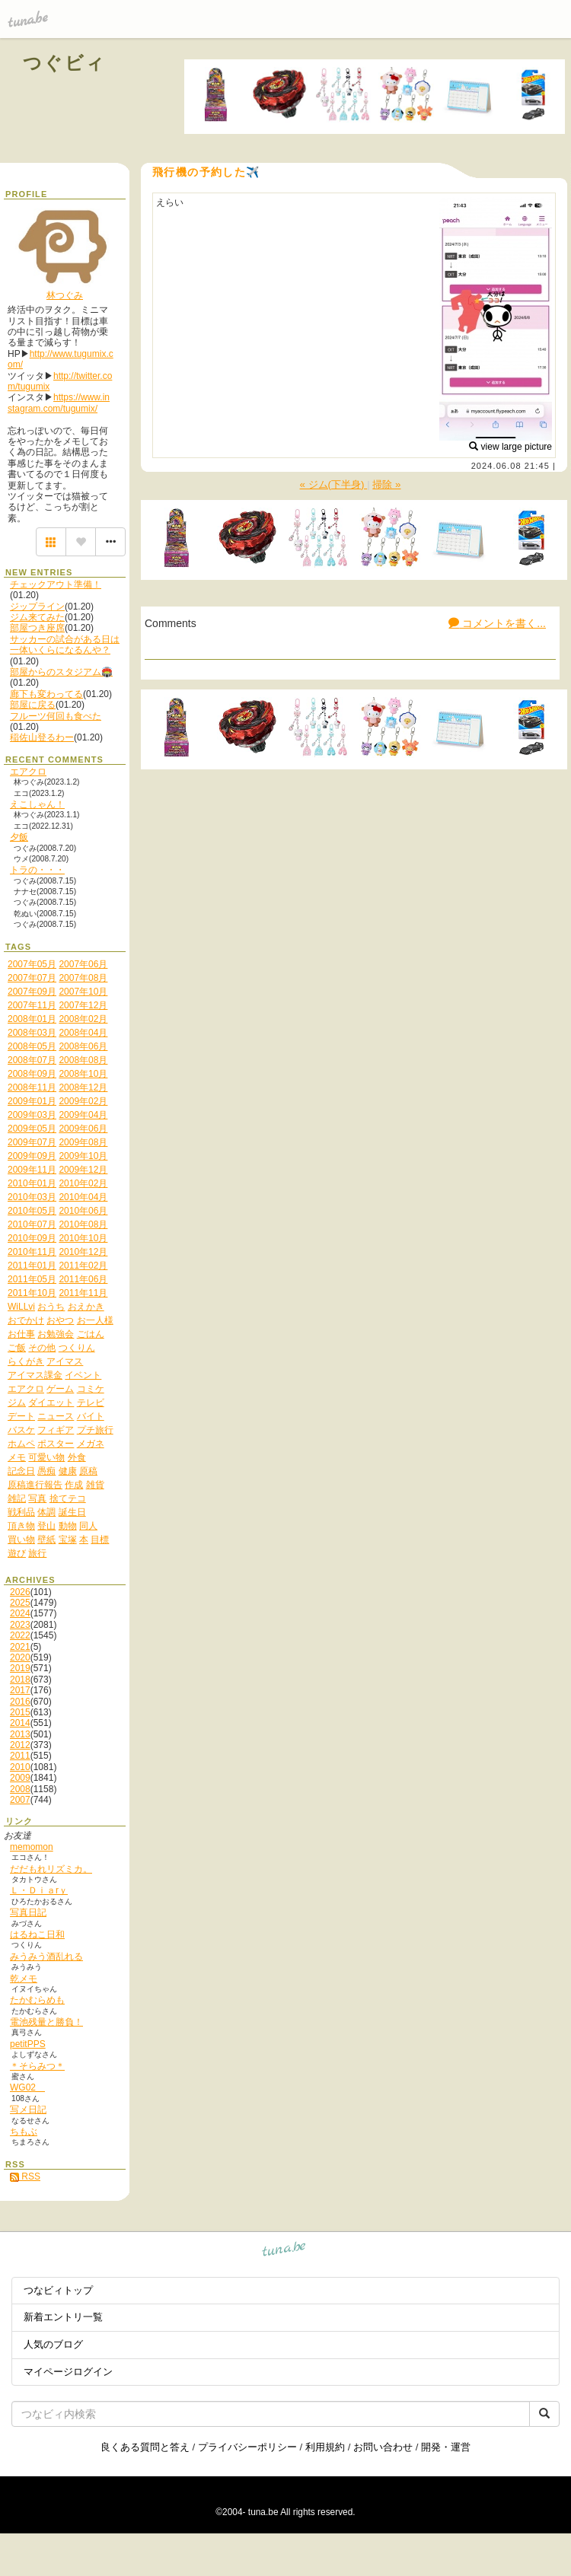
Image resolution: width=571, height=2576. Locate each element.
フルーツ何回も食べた (55, 716)
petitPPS (28, 2044)
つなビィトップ (58, 2290)
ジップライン (37, 606)
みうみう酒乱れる (46, 1956)
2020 (20, 1657)
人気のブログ (53, 2344)
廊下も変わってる (46, 694)
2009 (20, 1777)
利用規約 (325, 2447)
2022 (20, 1635)
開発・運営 (446, 2447)
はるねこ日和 (37, 1934)
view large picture (510, 446)
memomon (31, 1847)
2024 (20, 1613)
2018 (20, 1679)
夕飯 (19, 837)
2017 (20, 1690)
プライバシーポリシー (247, 2447)
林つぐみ (64, 295)
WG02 (27, 2087)
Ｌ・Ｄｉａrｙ (39, 1890)
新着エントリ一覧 (63, 2317)
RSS (25, 2176)
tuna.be (284, 2251)
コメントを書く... (497, 623)
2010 (20, 1767)
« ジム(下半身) (334, 484)
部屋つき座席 (37, 628)
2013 (20, 1734)
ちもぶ (23, 2131)
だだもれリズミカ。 (51, 1869)
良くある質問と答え (145, 2447)
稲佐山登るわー (42, 737)
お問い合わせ (383, 2447)
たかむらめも (37, 2000)
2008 (20, 1789)
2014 (20, 1723)
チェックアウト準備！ (55, 584)
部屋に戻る (33, 704)
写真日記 (28, 1912)
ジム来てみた (37, 617)
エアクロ (28, 771)
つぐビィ (65, 63)
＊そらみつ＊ (37, 2066)
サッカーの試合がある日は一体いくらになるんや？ (65, 644)
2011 (20, 1755)
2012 (20, 1745)
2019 (20, 1668)
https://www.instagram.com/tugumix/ (59, 402)
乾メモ (23, 1978)
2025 (20, 1602)
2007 (20, 1799)
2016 (20, 1701)
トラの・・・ (37, 870)
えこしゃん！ (37, 804)
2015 (20, 1712)
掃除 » (386, 484)
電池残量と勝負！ (46, 2022)
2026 (20, 1592)
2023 (20, 1624)
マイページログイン (68, 2371)
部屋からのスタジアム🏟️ (61, 672)
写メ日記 (28, 2109)
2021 (20, 1646)
